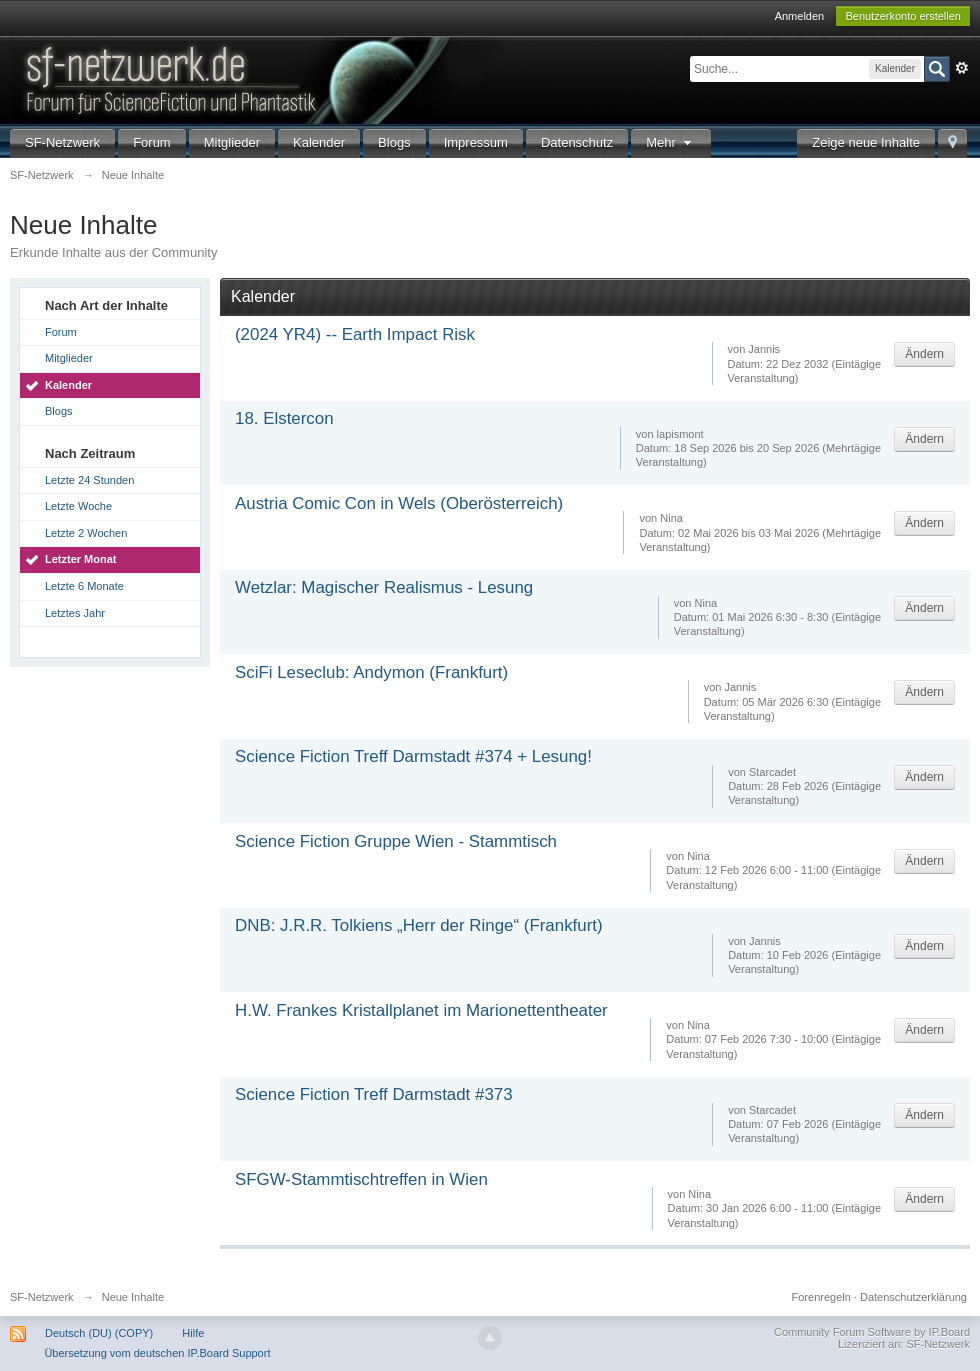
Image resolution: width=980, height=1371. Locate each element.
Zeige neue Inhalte (866, 142)
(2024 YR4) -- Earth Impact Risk (355, 334)
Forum (152, 142)
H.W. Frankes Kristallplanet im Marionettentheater (421, 1010)
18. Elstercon (284, 418)
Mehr (671, 142)
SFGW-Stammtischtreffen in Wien (361, 1179)
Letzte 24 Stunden (89, 480)
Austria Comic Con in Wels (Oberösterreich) (399, 503)
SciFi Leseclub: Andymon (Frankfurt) (371, 672)
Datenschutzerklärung (913, 1297)
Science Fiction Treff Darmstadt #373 (374, 1094)
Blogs (394, 142)
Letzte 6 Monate (84, 586)
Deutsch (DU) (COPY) (99, 1333)
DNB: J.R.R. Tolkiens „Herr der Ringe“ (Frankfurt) (419, 925)
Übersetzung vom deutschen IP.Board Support (157, 1353)
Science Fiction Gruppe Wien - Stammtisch (396, 841)
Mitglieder (232, 142)
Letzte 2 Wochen (86, 533)
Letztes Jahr (75, 613)
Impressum (476, 142)
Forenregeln (821, 1297)
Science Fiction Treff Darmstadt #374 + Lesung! (413, 756)
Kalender (319, 142)
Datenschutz (577, 142)
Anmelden (800, 16)
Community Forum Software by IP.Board (872, 1332)
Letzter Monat (81, 559)
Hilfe (193, 1333)
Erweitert (962, 68)
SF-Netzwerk (62, 142)
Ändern (924, 354)
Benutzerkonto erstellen (903, 16)
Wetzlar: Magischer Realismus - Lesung (384, 587)
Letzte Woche (78, 506)
